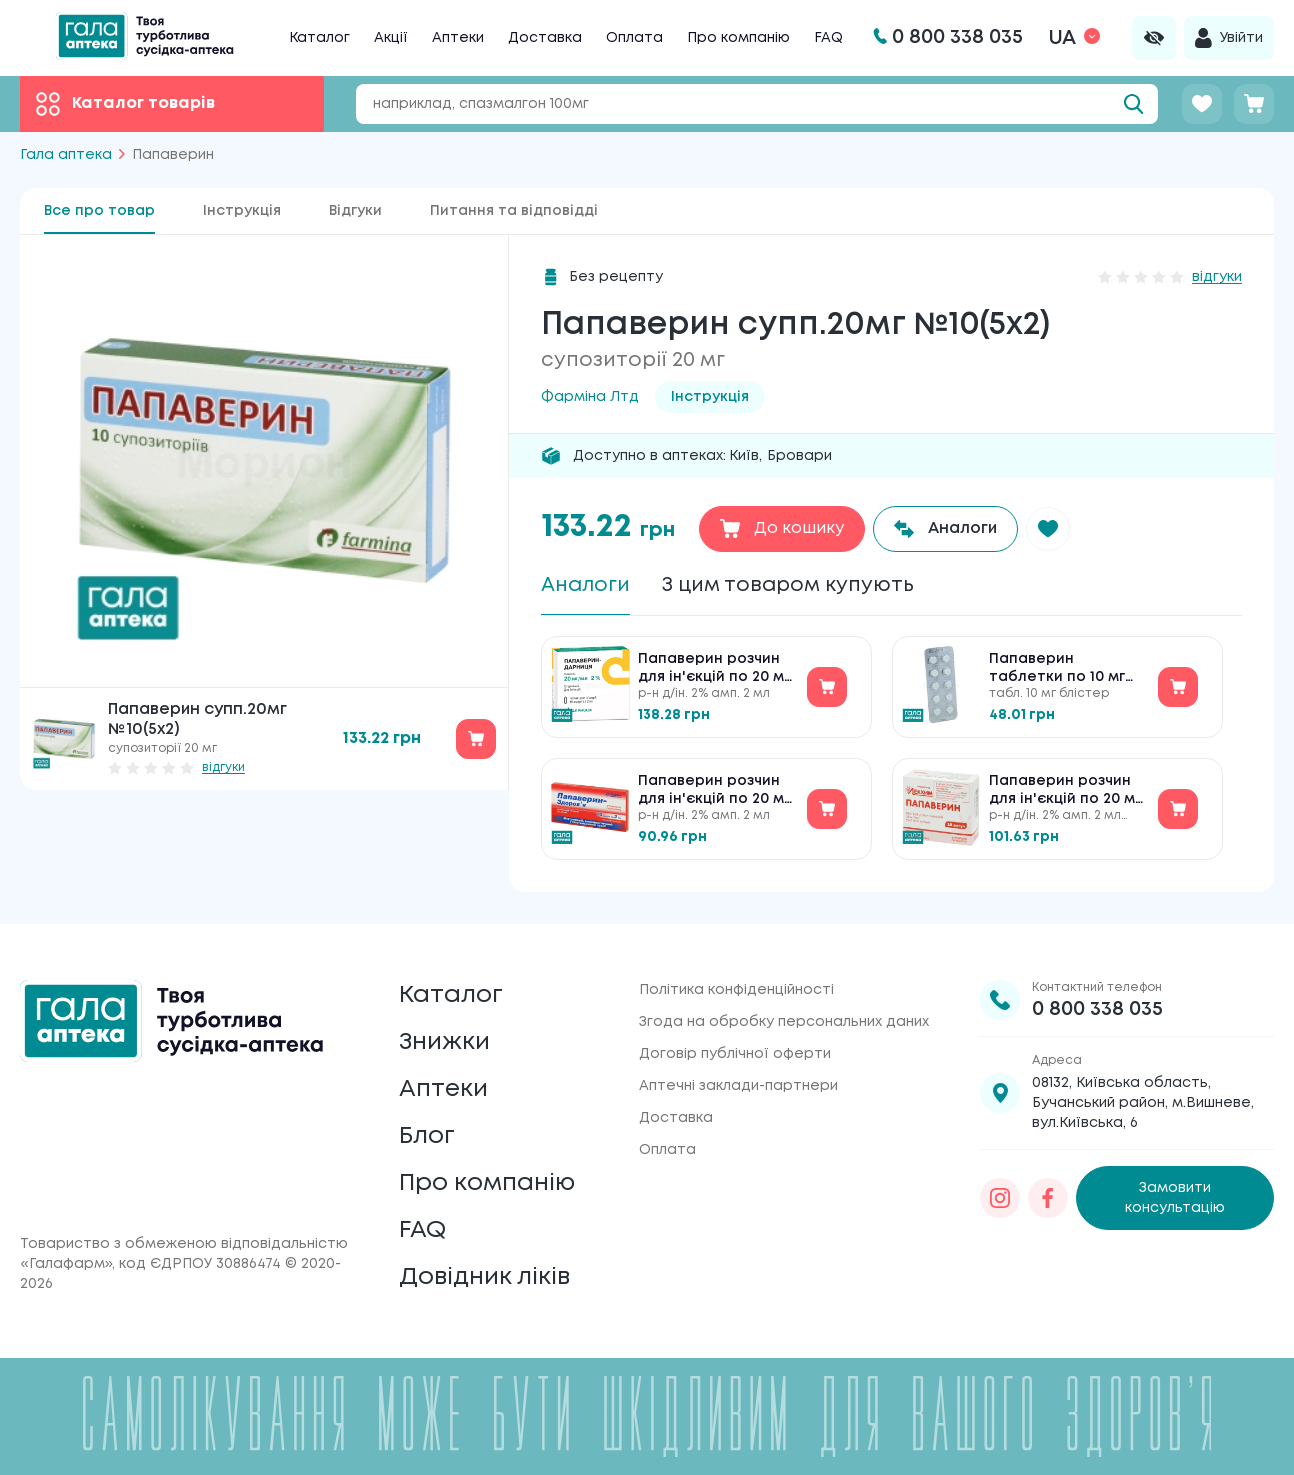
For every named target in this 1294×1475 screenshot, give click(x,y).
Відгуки (355, 211)
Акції (391, 38)
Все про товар (99, 211)
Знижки (444, 1042)
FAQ (828, 38)
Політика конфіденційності (736, 990)
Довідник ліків (484, 1277)
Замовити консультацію (1175, 1198)
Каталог (319, 38)
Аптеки (458, 38)
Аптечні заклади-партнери (738, 1086)
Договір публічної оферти (735, 1054)
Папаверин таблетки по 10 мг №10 (1057, 669)
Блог (427, 1136)
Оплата (634, 38)
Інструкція (242, 211)
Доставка (545, 38)
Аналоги (585, 585)
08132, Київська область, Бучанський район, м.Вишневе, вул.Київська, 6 (1143, 1103)
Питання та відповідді (514, 211)
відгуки (223, 767)
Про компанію (738, 38)
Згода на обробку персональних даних (784, 1022)
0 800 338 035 (1097, 1009)
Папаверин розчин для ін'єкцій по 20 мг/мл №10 (716, 669)
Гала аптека (66, 155)
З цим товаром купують (788, 585)
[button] (1048, 529)
